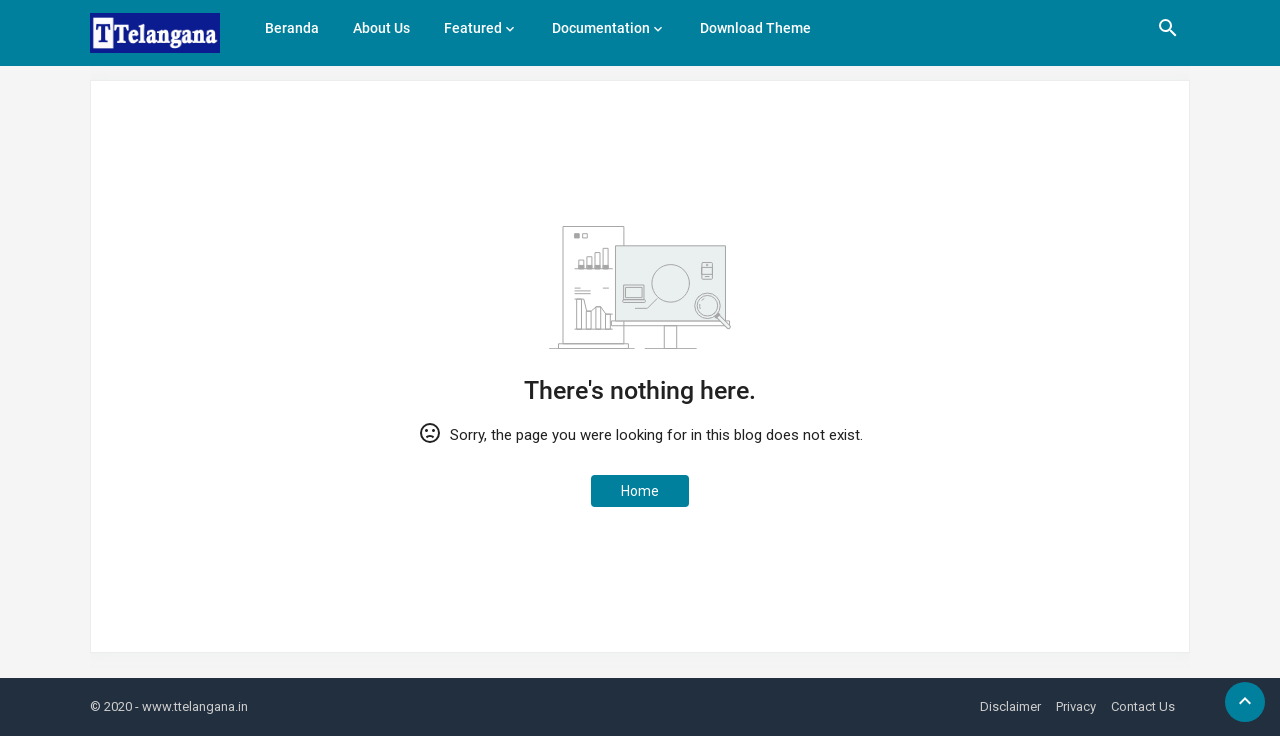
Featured (473, 28)
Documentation (601, 28)
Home (640, 491)
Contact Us (1143, 706)
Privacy (1076, 706)
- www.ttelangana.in (191, 706)
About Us (381, 28)
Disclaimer (1010, 706)
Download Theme (755, 28)
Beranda (292, 28)
